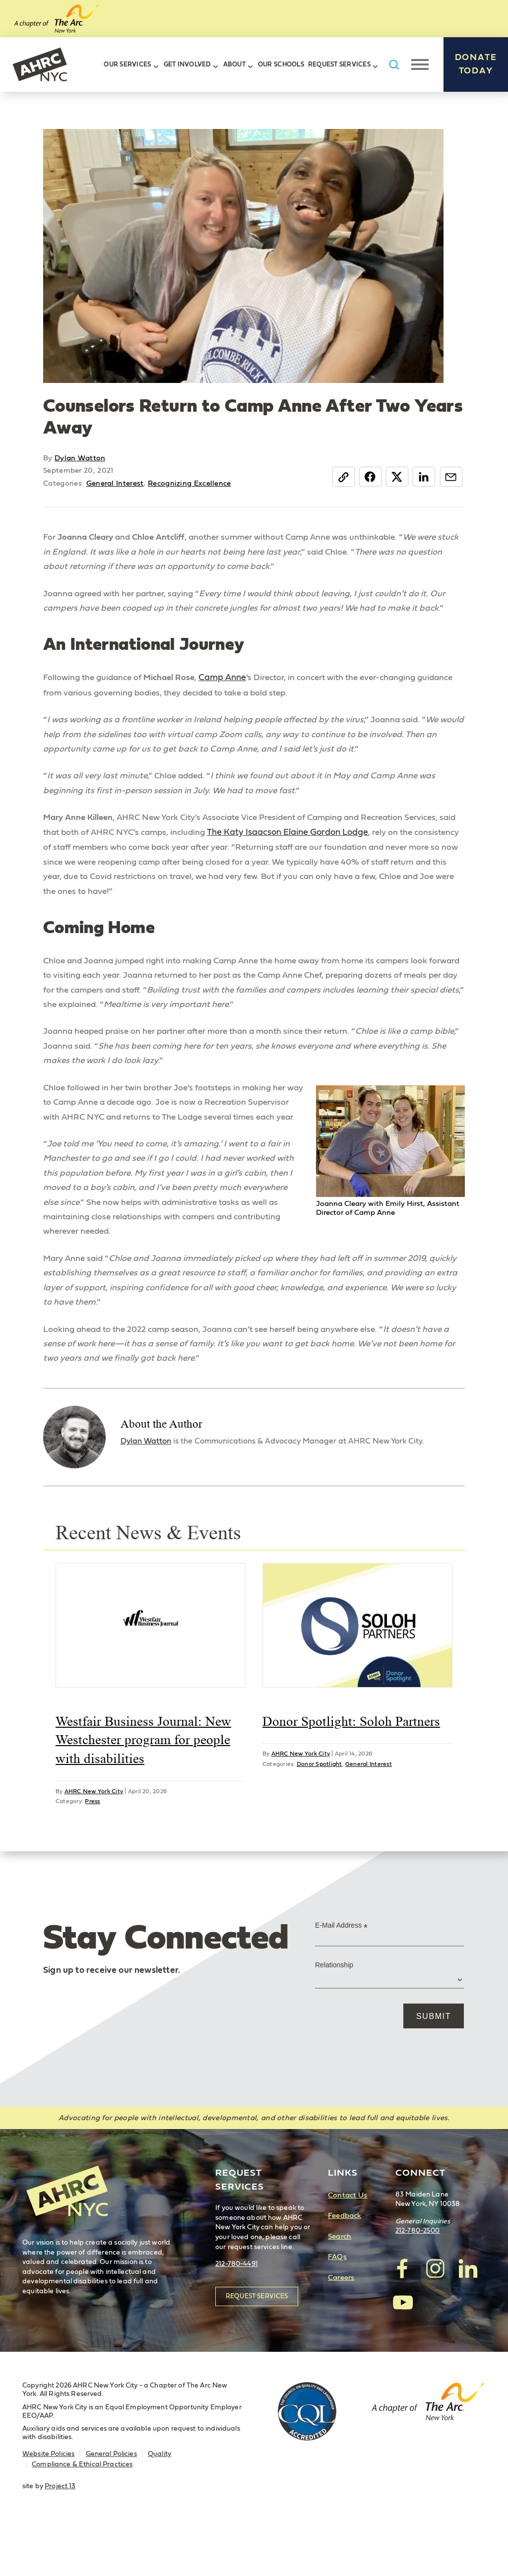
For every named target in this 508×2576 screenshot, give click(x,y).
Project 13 (60, 2536)
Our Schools (281, 65)
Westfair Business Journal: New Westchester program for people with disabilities (143, 1790)
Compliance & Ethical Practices (82, 2515)
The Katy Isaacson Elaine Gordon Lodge (313, 839)
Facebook (367, 477)
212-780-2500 (417, 2281)
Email (450, 477)
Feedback (344, 2266)
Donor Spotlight (319, 1814)
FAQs (337, 2308)
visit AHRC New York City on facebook (403, 2319)
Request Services (339, 65)
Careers (341, 2328)
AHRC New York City (39, 64)
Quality (159, 2504)
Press (92, 1852)
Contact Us (347, 2246)
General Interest (115, 483)
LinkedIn (422, 477)
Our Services (127, 65)
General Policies (111, 2504)
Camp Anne (229, 680)
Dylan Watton (80, 458)
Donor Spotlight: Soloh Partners (351, 1771)
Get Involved (187, 65)
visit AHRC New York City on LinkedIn (467, 2319)
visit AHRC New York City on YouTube (403, 2352)
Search (339, 2287)
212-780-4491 (236, 2314)
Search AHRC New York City (394, 65)
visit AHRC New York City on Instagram (435, 2319)
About (234, 65)
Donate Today (476, 64)
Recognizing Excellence (189, 483)
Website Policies (48, 2504)
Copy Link (339, 477)
